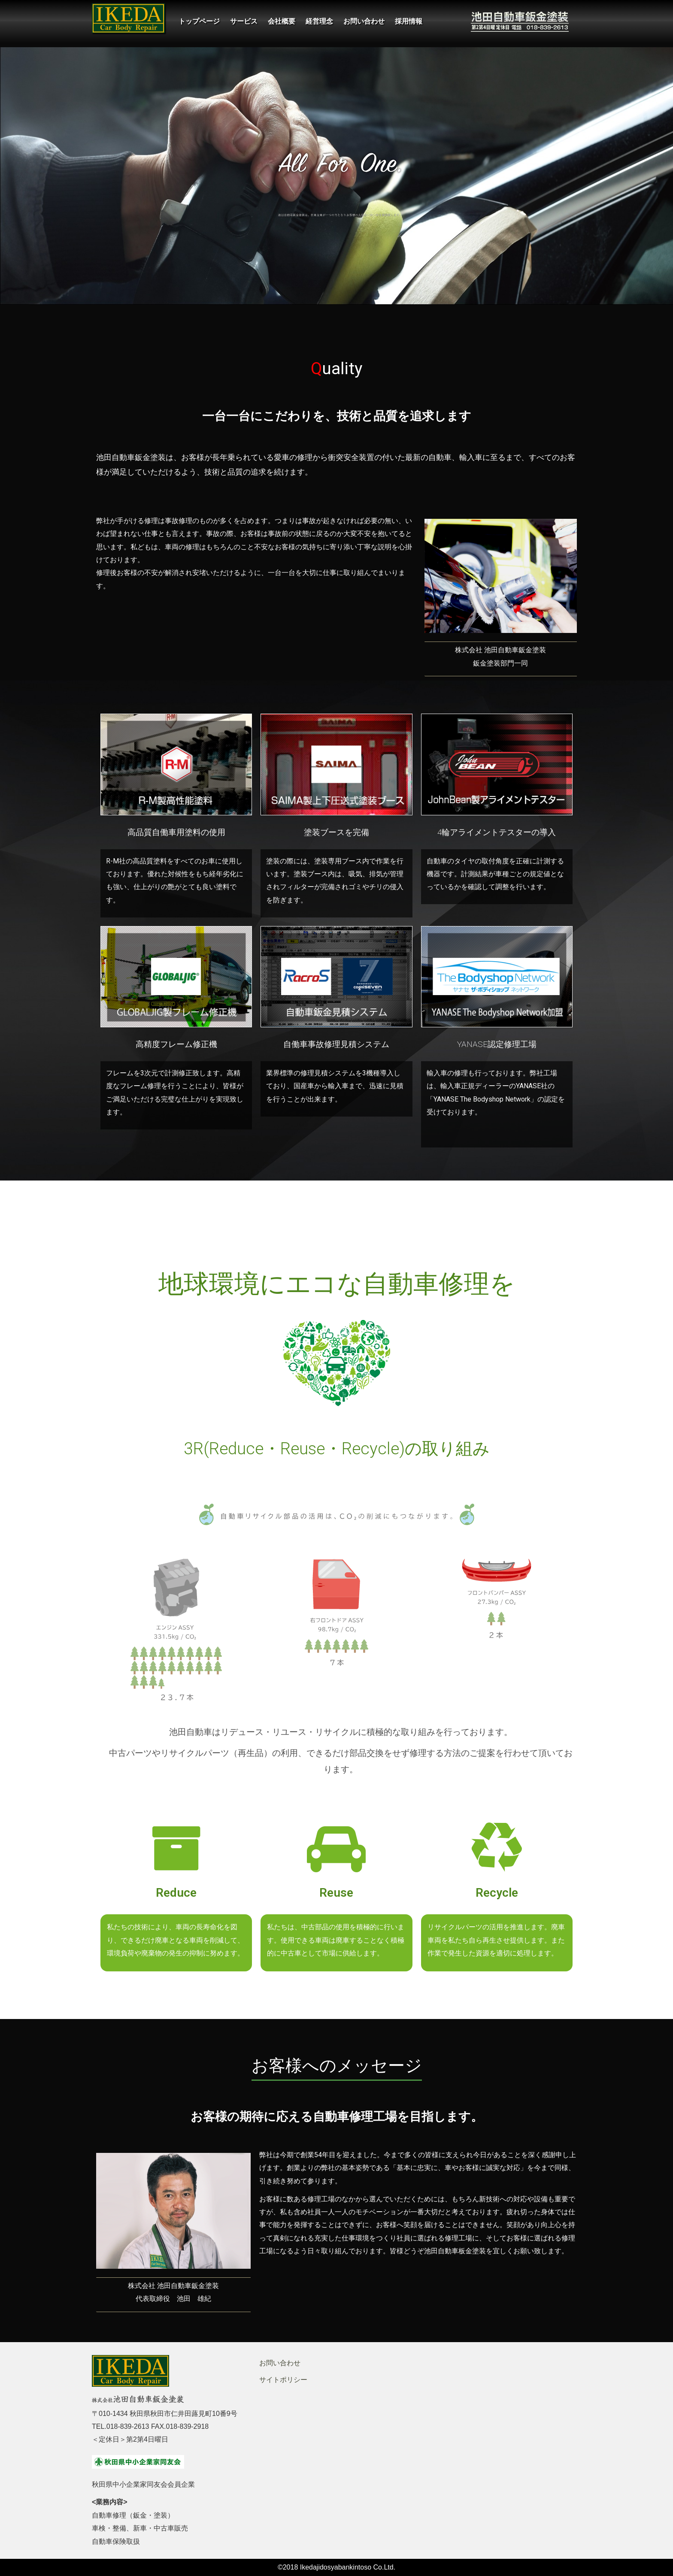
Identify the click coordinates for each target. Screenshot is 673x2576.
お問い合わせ (364, 21)
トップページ (199, 21)
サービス (244, 21)
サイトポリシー (283, 2379)
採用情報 (408, 21)
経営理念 (319, 21)
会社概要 (281, 21)
